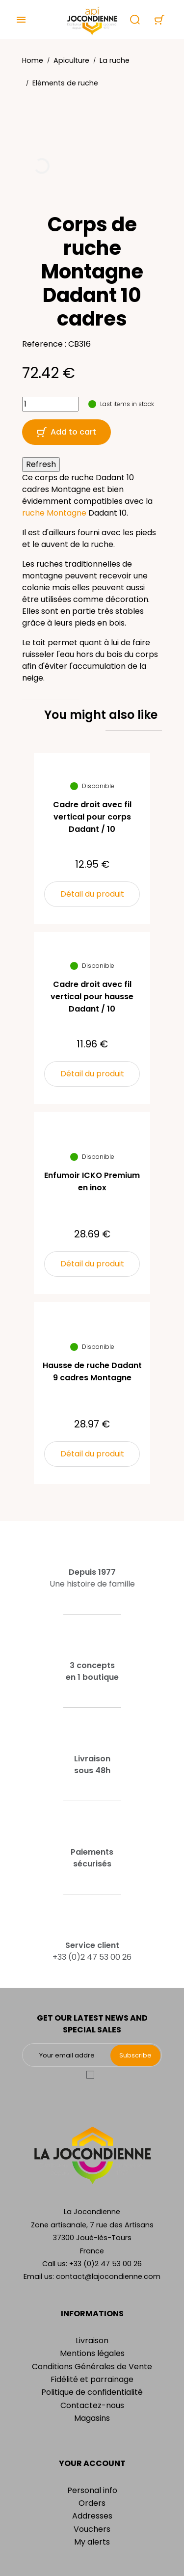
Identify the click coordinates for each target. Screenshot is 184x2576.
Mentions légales (92, 2353)
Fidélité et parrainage (92, 2379)
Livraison (92, 2340)
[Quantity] (50, 404)
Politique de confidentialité (92, 2392)
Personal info (92, 2490)
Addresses (92, 2515)
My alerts (92, 2542)
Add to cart (66, 432)
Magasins (92, 2418)
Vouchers (92, 2529)
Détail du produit (92, 894)
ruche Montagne (54, 513)
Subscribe (135, 2055)
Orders (92, 2503)
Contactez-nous (92, 2405)
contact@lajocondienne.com (108, 2276)
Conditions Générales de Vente (92, 2366)
